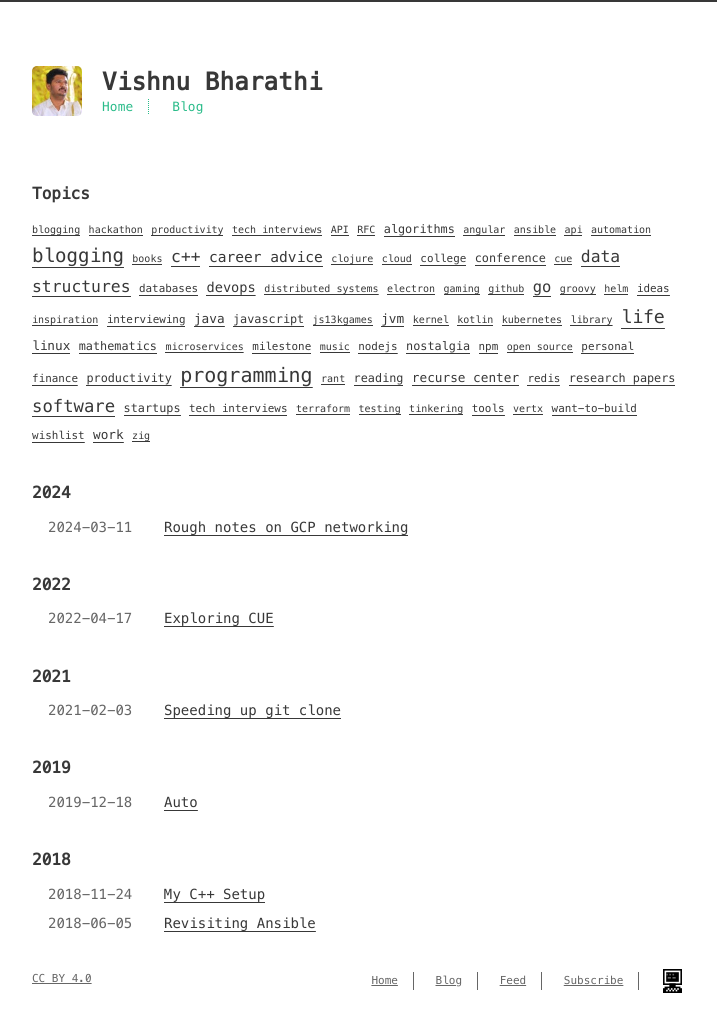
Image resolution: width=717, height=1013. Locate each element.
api (573, 229)
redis (543, 379)
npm (489, 347)
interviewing (146, 320)
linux (51, 346)
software (73, 406)
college (443, 259)
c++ (186, 256)
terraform (323, 408)
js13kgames (343, 319)
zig (141, 435)
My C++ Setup (214, 894)
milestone (281, 347)
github (506, 288)
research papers (622, 378)
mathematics (118, 346)
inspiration (65, 319)
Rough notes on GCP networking (286, 527)
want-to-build (594, 409)
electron (411, 288)
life (643, 317)
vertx (528, 408)
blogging (56, 229)
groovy (578, 288)
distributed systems (321, 288)
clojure (352, 258)
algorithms (419, 229)
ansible (535, 229)
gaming (462, 288)
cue (563, 258)
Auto (181, 802)
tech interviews (277, 229)
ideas (653, 289)
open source (540, 346)
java (209, 319)
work (108, 435)
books (147, 258)
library (591, 319)
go (542, 287)
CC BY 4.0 (62, 979)
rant (333, 378)
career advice (266, 258)
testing (380, 408)
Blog (187, 106)
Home (117, 106)
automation (621, 229)
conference (510, 258)
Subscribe (594, 981)
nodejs (377, 347)
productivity (187, 229)
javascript (268, 319)
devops (230, 287)
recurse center (465, 378)
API (340, 229)
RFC (366, 229)
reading (379, 378)
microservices (204, 346)
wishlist (58, 436)
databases (168, 289)
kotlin (475, 319)
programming (246, 375)
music (335, 346)
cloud (397, 258)
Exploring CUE (219, 618)
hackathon (116, 229)
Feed (513, 981)
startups (152, 408)
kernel (431, 319)
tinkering (436, 408)
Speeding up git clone (252, 710)
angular (484, 229)
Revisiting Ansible (240, 923)
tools (488, 409)
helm (616, 288)
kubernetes (532, 319)
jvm (392, 319)
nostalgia (438, 346)
